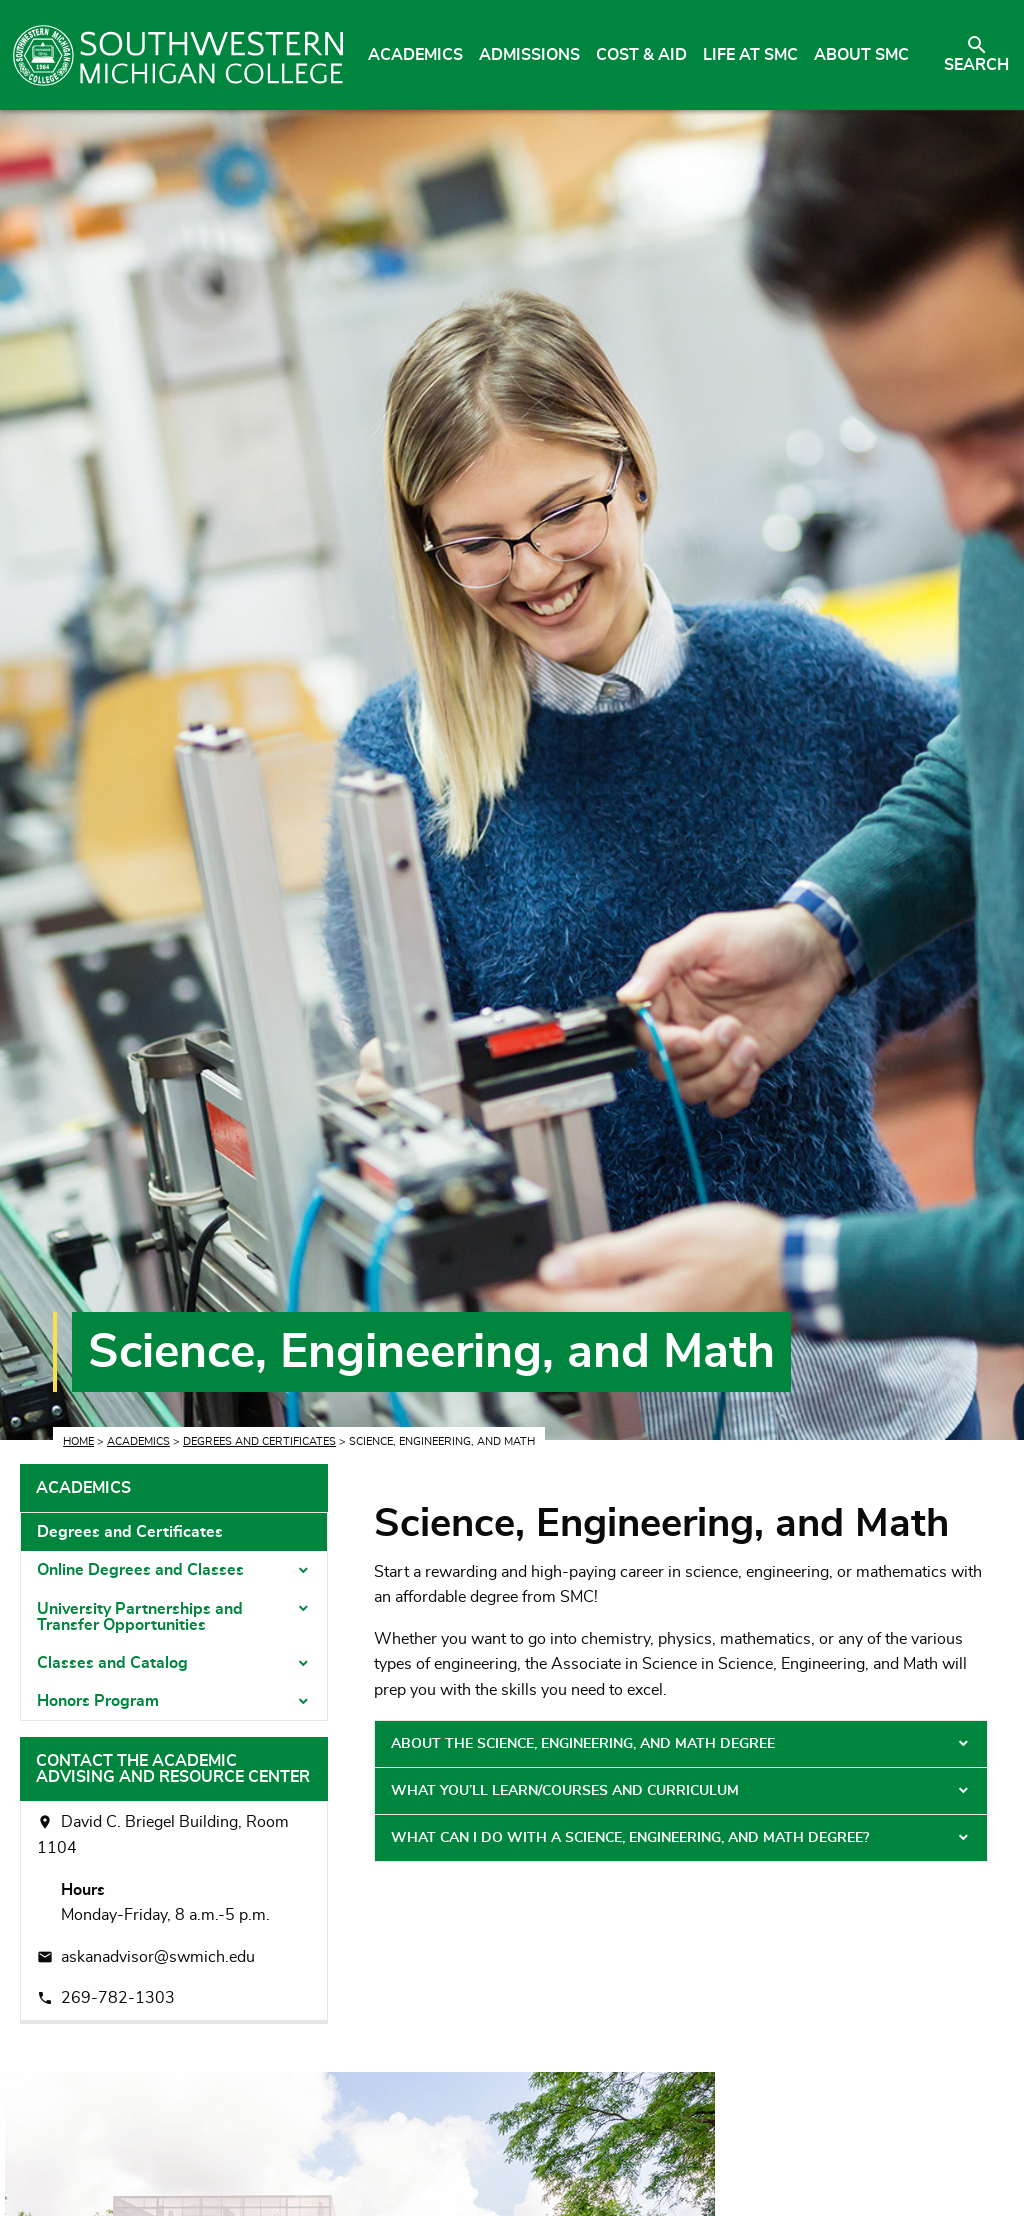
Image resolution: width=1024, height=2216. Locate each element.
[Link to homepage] (178, 55)
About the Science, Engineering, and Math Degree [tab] (583, 1744)
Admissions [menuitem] (529, 55)
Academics (138, 1441)
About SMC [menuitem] (861, 55)
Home (78, 1441)
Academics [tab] (83, 1488)
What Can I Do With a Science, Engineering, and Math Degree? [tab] (630, 1838)
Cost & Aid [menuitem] (641, 55)
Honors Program (98, 1701)
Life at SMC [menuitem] (750, 55)
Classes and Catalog (112, 1663)
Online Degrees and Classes (140, 1570)
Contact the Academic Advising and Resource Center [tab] (173, 1769)
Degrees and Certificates (259, 1441)
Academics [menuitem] (415, 55)
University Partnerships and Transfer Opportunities (140, 1617)
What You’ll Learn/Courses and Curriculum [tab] (565, 1791)
